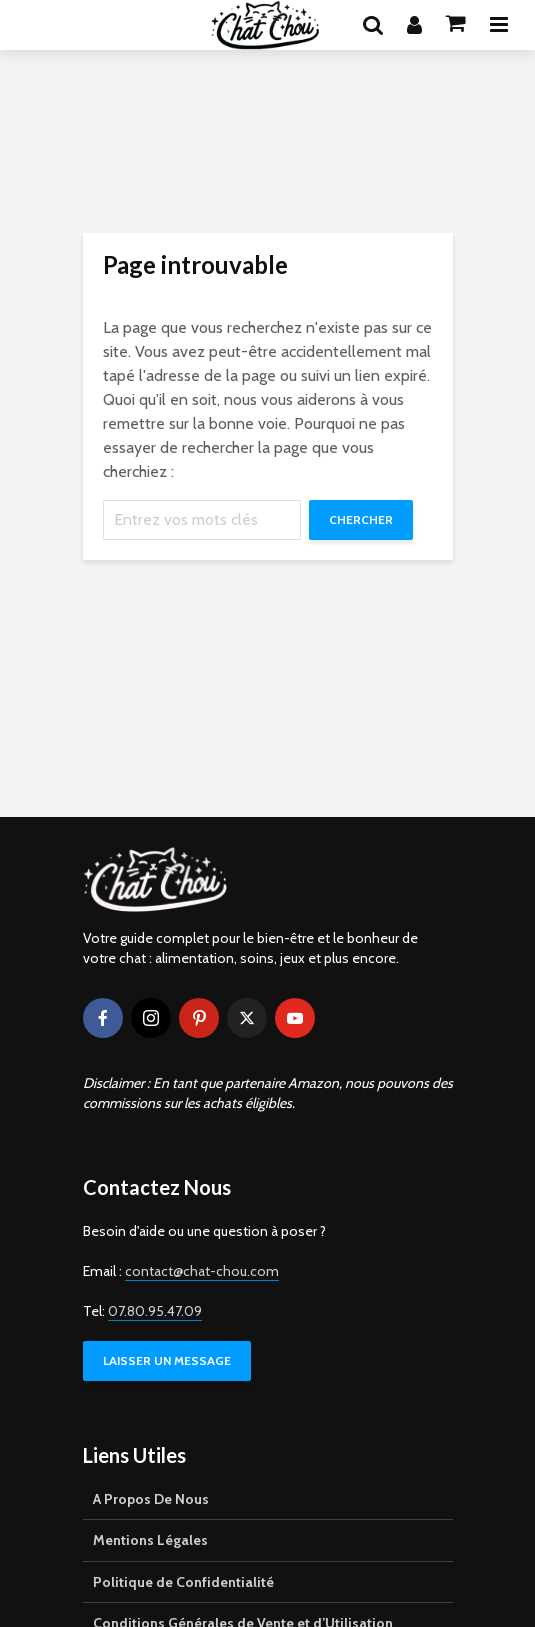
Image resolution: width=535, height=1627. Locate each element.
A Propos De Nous (151, 1499)
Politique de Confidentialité (183, 1582)
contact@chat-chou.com (202, 1271)
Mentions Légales (150, 1540)
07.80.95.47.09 (155, 1311)
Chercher (361, 519)
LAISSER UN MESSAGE (167, 1360)
